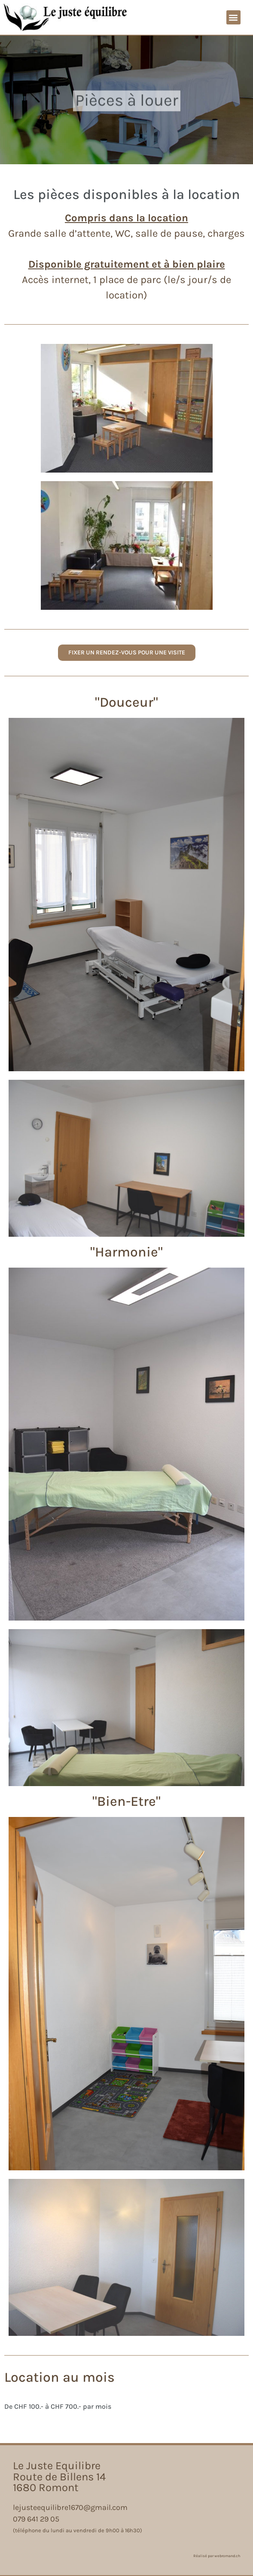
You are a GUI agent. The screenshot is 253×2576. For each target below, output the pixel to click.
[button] (233, 17)
